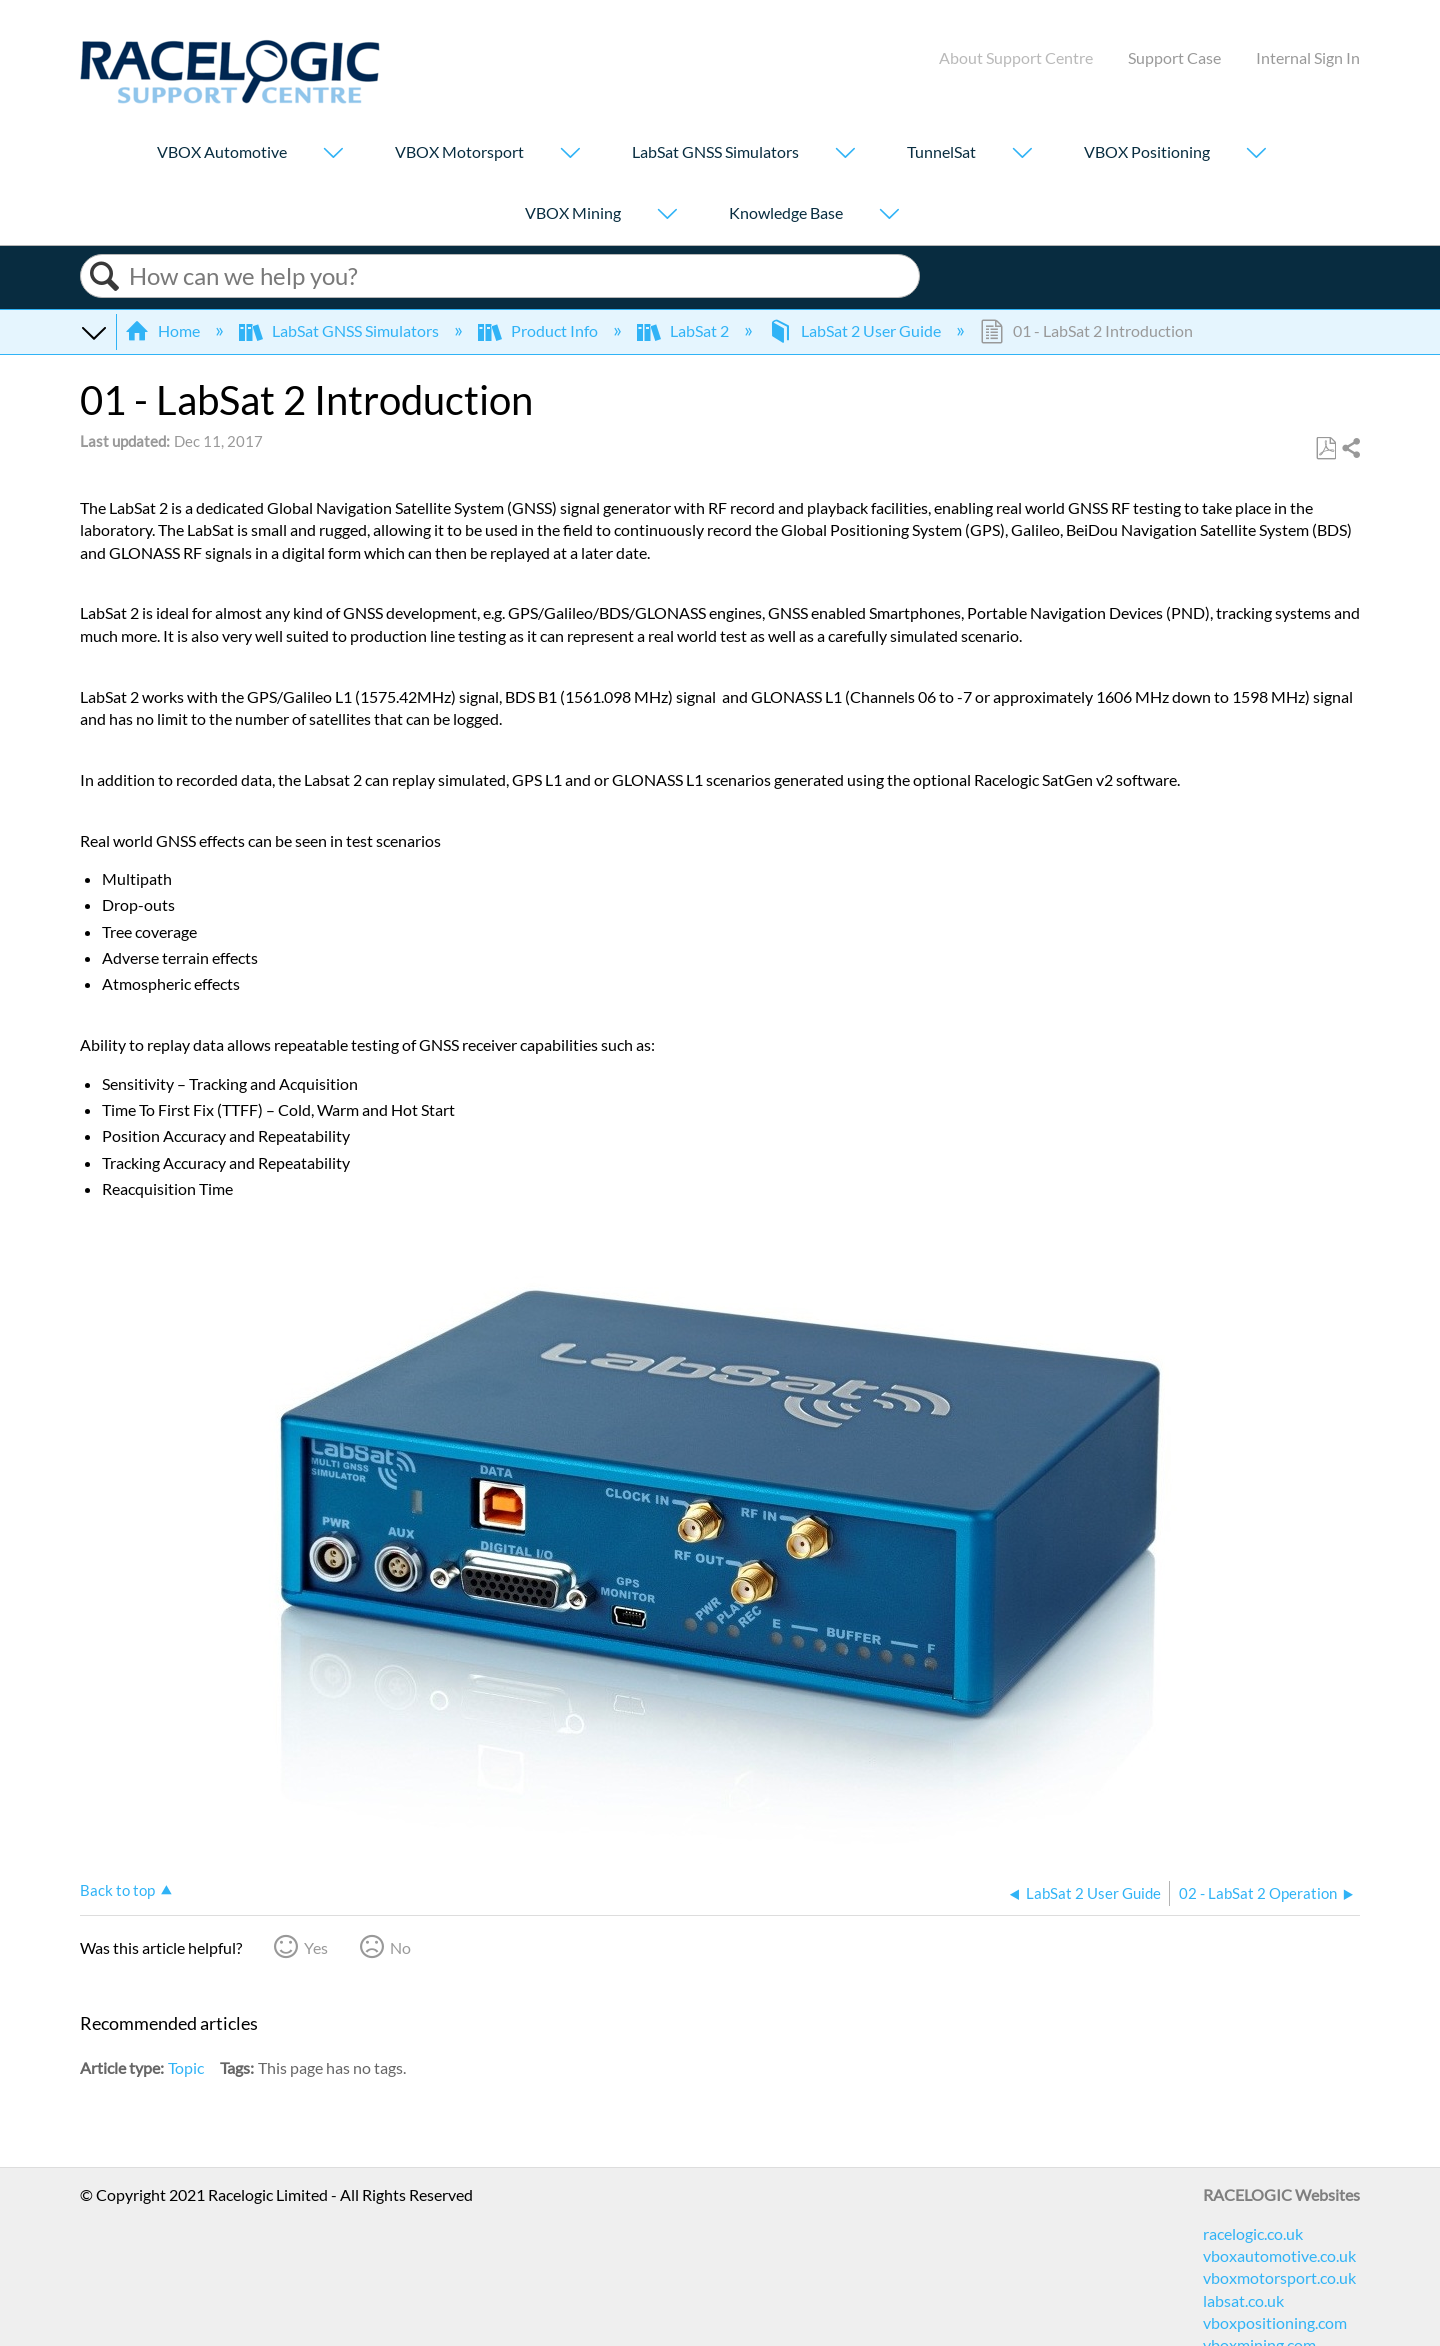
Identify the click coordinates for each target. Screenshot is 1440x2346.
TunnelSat (941, 151)
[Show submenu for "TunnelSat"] (1022, 154)
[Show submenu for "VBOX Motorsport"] (570, 154)
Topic (186, 2067)
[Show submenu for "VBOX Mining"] (667, 215)
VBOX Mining (573, 212)
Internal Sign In (1308, 57)
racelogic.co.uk (1253, 2233)
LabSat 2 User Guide (856, 330)
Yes (316, 1947)
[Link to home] (230, 97)
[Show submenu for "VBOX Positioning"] (1256, 154)
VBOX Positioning (1147, 151)
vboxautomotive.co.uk (1279, 2255)
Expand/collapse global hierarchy (93, 331)
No (400, 1947)
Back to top (117, 1890)
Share (1350, 449)
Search (105, 276)
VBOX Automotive (222, 151)
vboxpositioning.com (1275, 2322)
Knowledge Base (786, 212)
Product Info (539, 330)
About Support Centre (1016, 57)
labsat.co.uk (1243, 2300)
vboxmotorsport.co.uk (1279, 2277)
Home (164, 330)
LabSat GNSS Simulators (715, 151)
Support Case (1174, 57)
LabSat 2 (684, 330)
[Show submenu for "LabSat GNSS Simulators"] (845, 154)
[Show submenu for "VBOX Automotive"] (333, 154)
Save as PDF (1325, 449)
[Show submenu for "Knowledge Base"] (889, 215)
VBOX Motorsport (459, 151)
